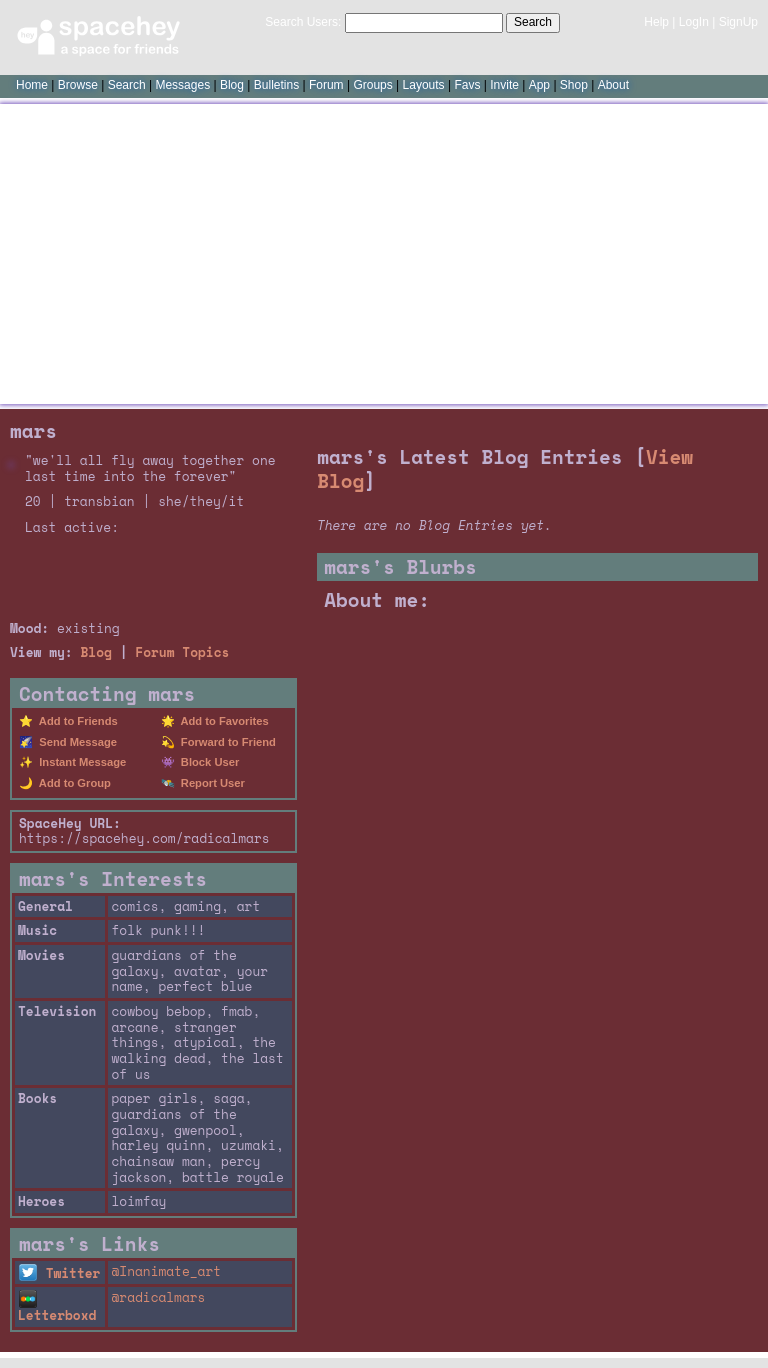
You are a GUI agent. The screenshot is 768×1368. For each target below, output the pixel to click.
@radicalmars (158, 1297)
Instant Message (79, 762)
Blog (232, 85)
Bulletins (276, 85)
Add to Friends (75, 721)
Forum (326, 85)
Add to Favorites (222, 721)
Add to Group (72, 783)
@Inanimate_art (166, 1271)
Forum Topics (182, 652)
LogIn (694, 22)
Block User (207, 762)
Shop (574, 85)
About (613, 85)
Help (656, 22)
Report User (210, 783)
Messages (182, 85)
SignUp (738, 22)
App (539, 85)
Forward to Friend (225, 742)
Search (533, 22)
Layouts (424, 85)
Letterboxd (57, 1308)
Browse (78, 85)
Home (32, 85)
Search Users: (303, 22)
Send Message (75, 742)
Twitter (59, 1273)
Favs (467, 85)
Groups (372, 85)
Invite (504, 85)
